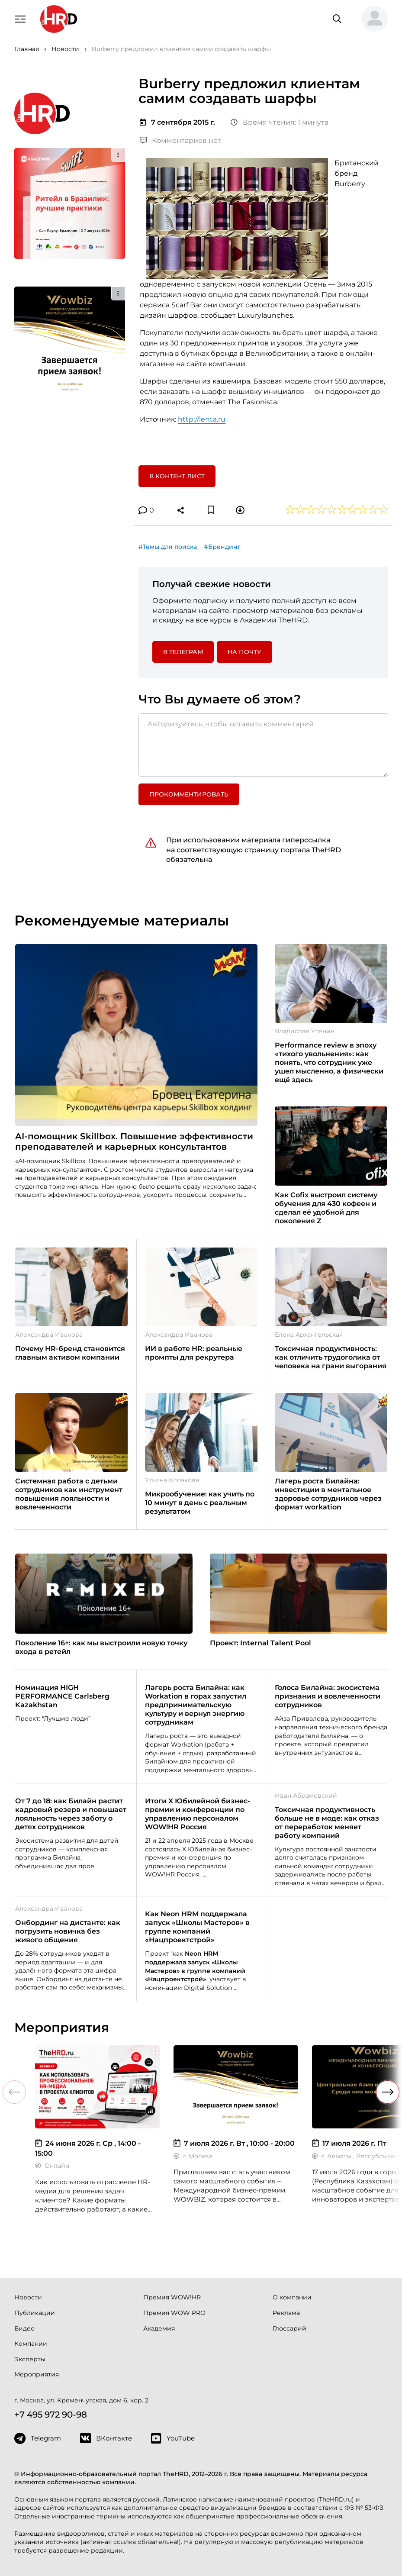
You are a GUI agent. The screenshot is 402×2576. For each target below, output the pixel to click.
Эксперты (29, 2359)
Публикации (34, 2313)
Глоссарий (289, 2328)
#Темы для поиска (167, 547)
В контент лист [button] (177, 476)
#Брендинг (222, 547)
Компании (30, 2343)
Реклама (286, 2313)
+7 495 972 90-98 (50, 2414)
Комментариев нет (180, 140)
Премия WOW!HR (172, 2297)
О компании (292, 2297)
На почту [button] (244, 652)
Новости (28, 2297)
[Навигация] (20, 18)
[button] (371, 19)
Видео (24, 2328)
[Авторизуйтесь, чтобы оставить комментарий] (263, 745)
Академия (159, 2328)
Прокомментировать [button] (188, 794)
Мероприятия (36, 2374)
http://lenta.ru (201, 419)
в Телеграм (183, 652)
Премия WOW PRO (174, 2313)
